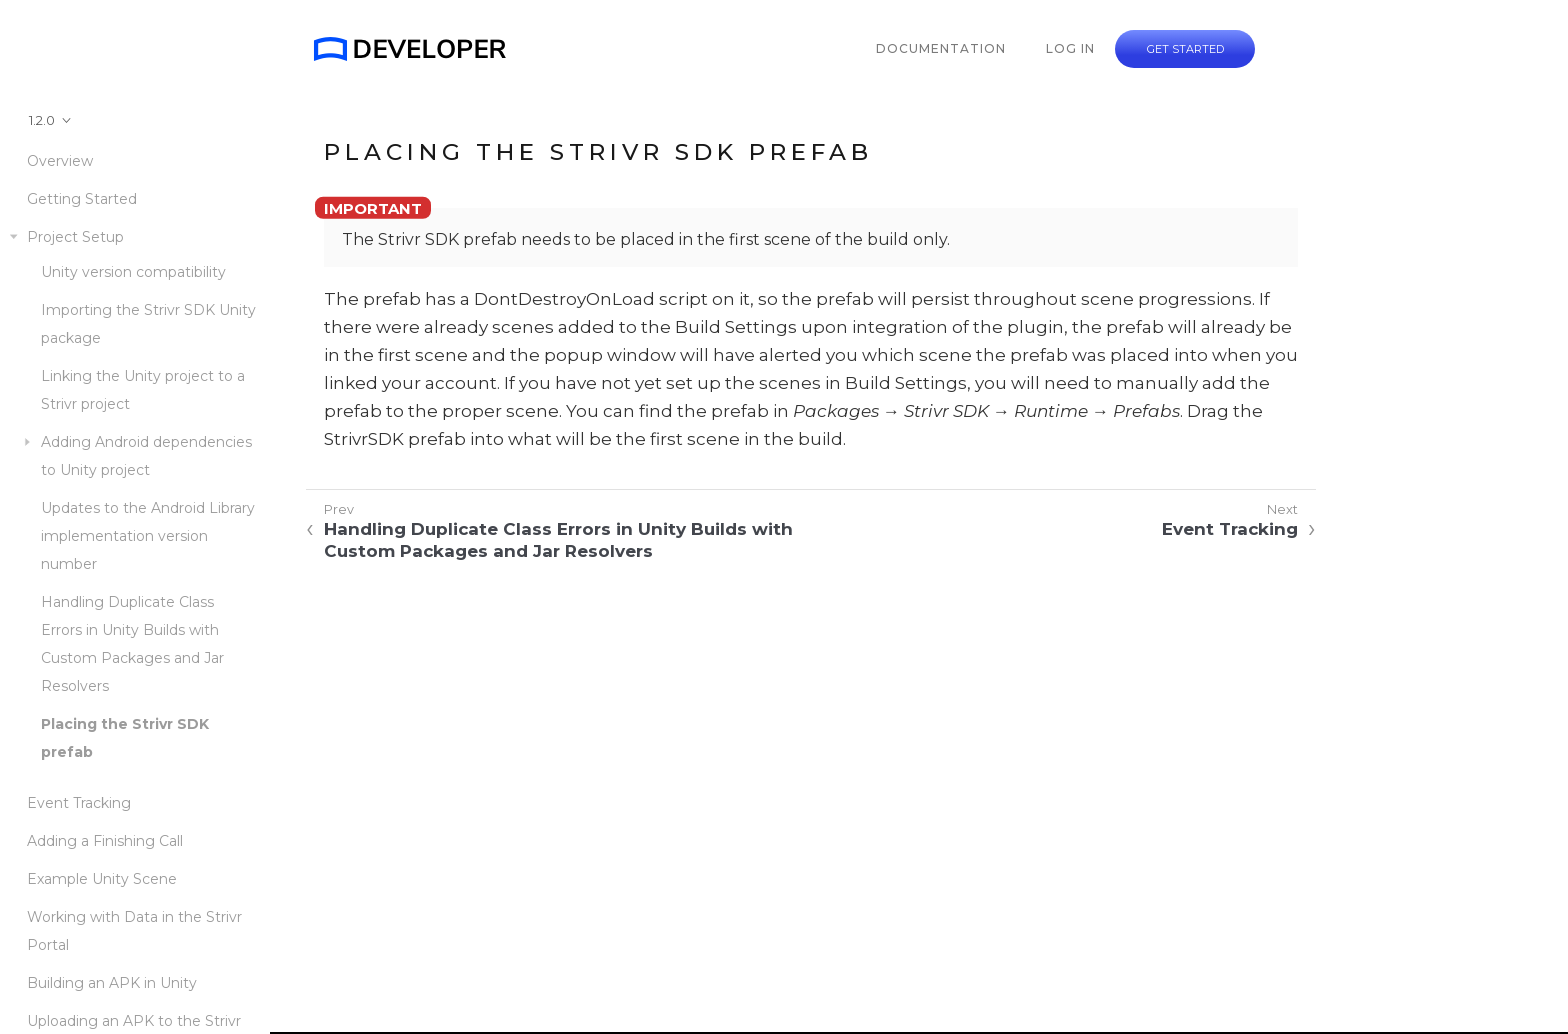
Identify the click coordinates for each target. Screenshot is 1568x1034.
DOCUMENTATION (941, 48)
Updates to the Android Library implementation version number (148, 536)
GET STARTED (1185, 49)
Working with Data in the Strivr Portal (134, 931)
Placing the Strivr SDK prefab (125, 738)
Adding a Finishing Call (105, 841)
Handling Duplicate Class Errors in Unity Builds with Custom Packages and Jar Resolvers (132, 644)
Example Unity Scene (102, 879)
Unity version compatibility (133, 272)
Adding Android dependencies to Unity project (146, 456)
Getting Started (82, 199)
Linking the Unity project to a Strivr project (143, 390)
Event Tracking (79, 803)
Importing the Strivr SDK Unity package (148, 324)
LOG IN (1070, 48)
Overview (60, 161)
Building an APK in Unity (112, 983)
